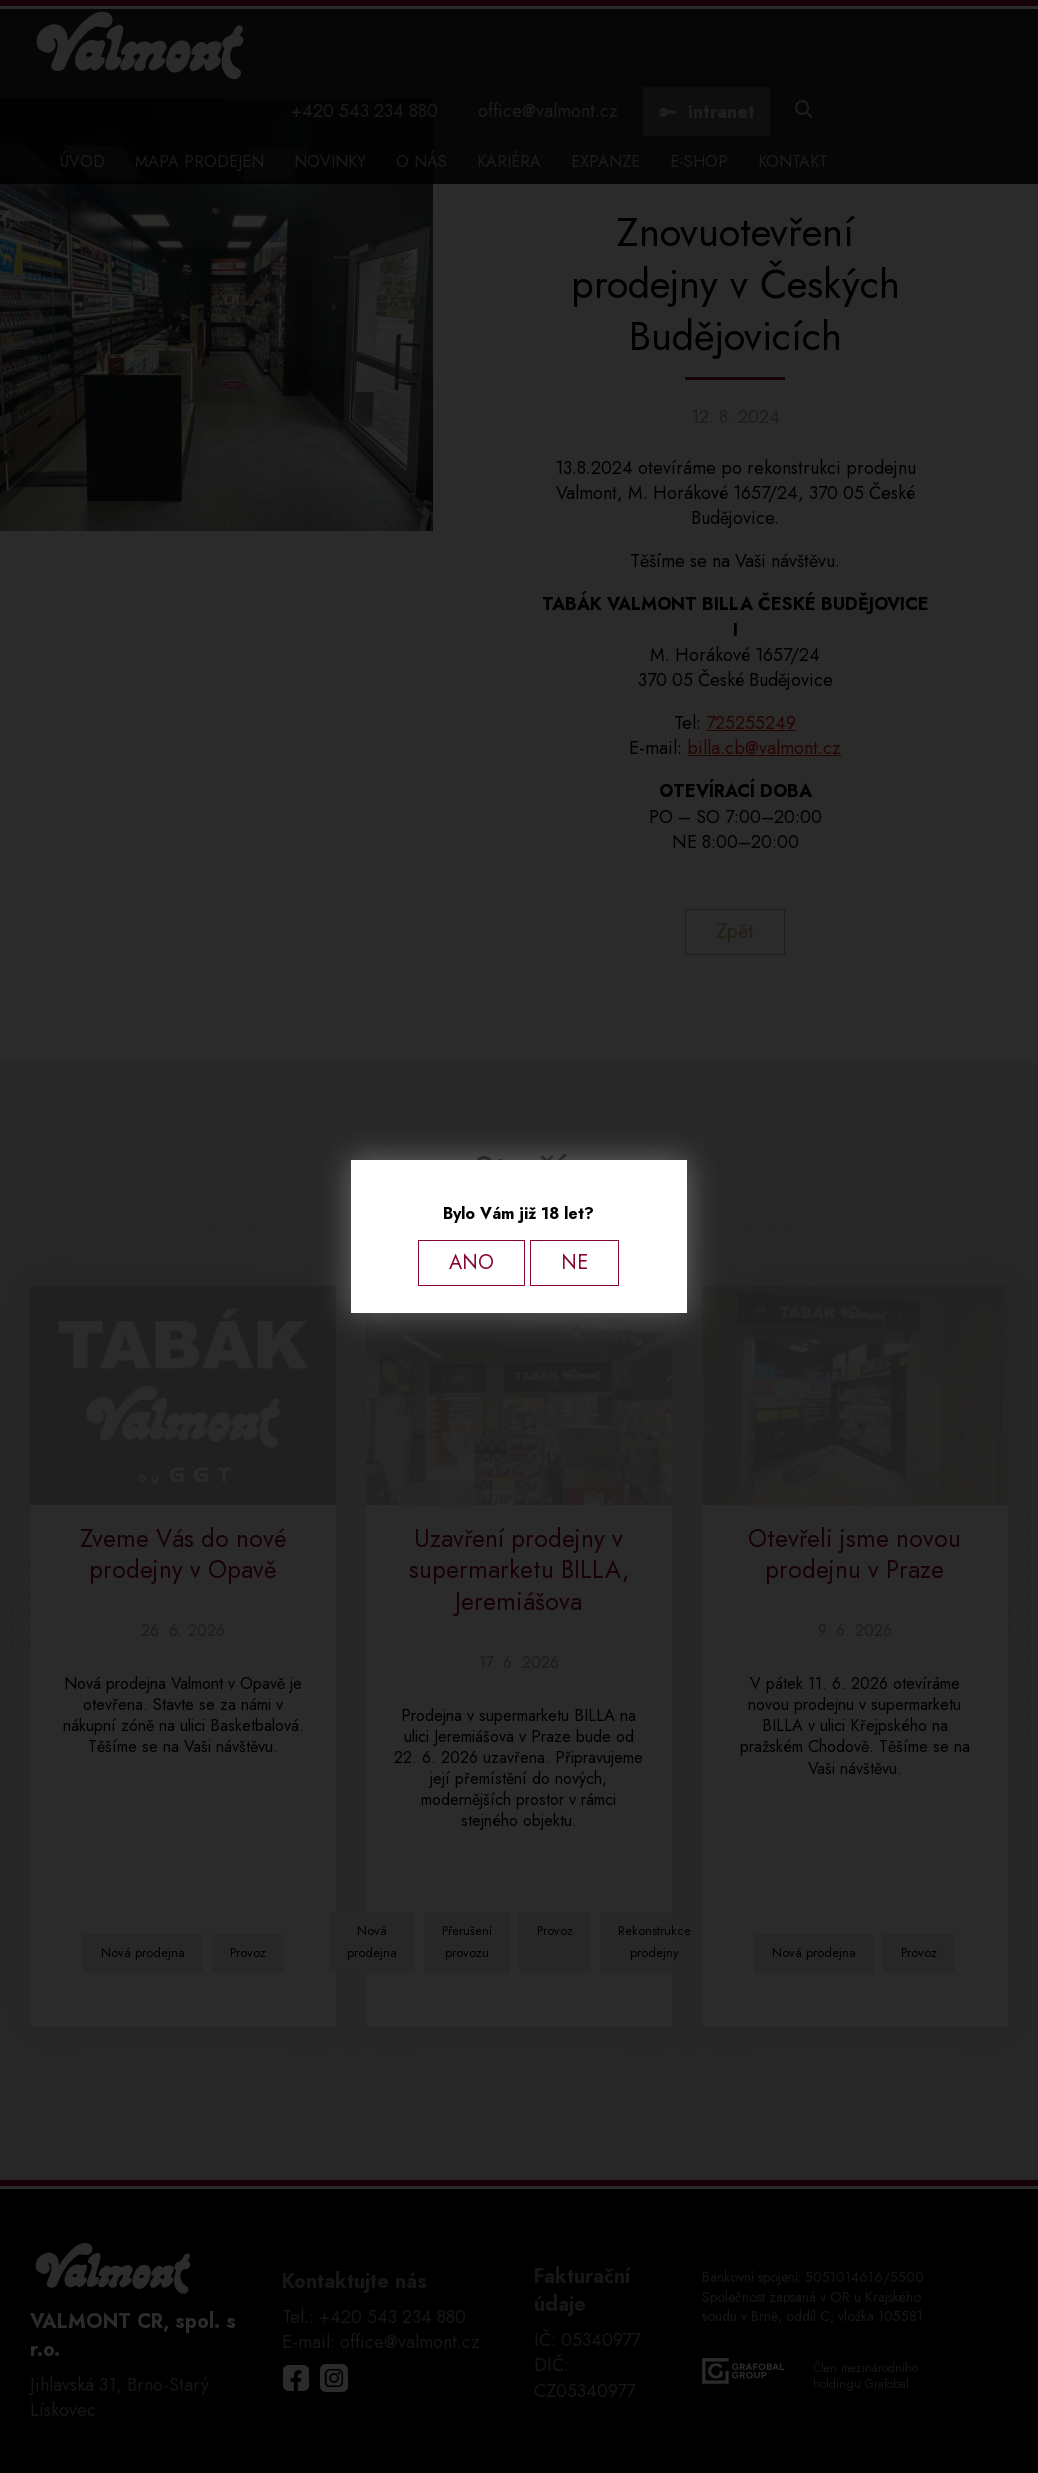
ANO (471, 1262)
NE (574, 1262)
